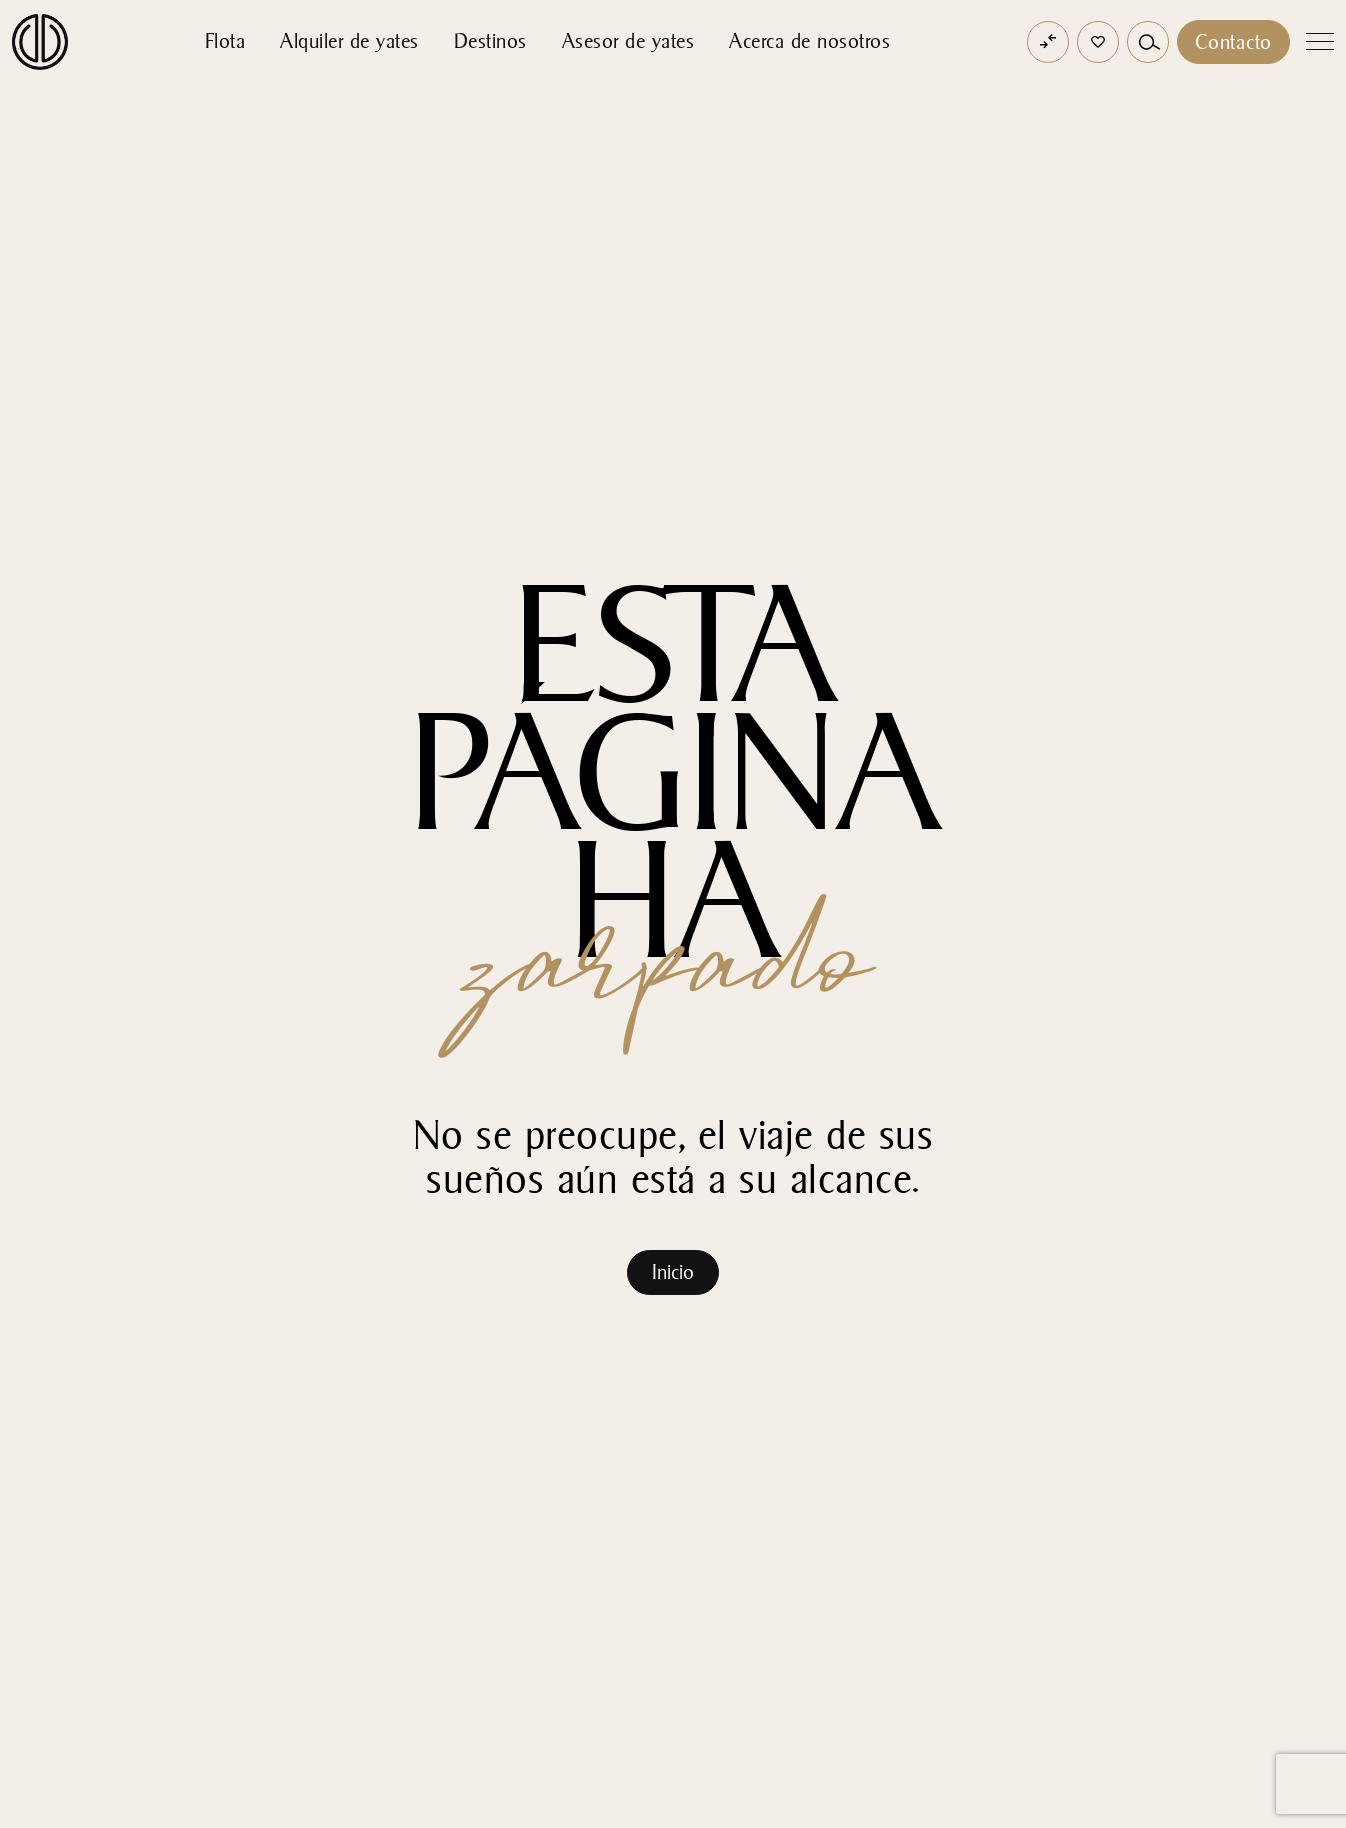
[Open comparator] (1048, 42)
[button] (1098, 42)
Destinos (490, 41)
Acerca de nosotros (809, 41)
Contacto (1233, 42)
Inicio (673, 1272)
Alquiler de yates (349, 41)
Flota (225, 41)
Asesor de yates (628, 41)
